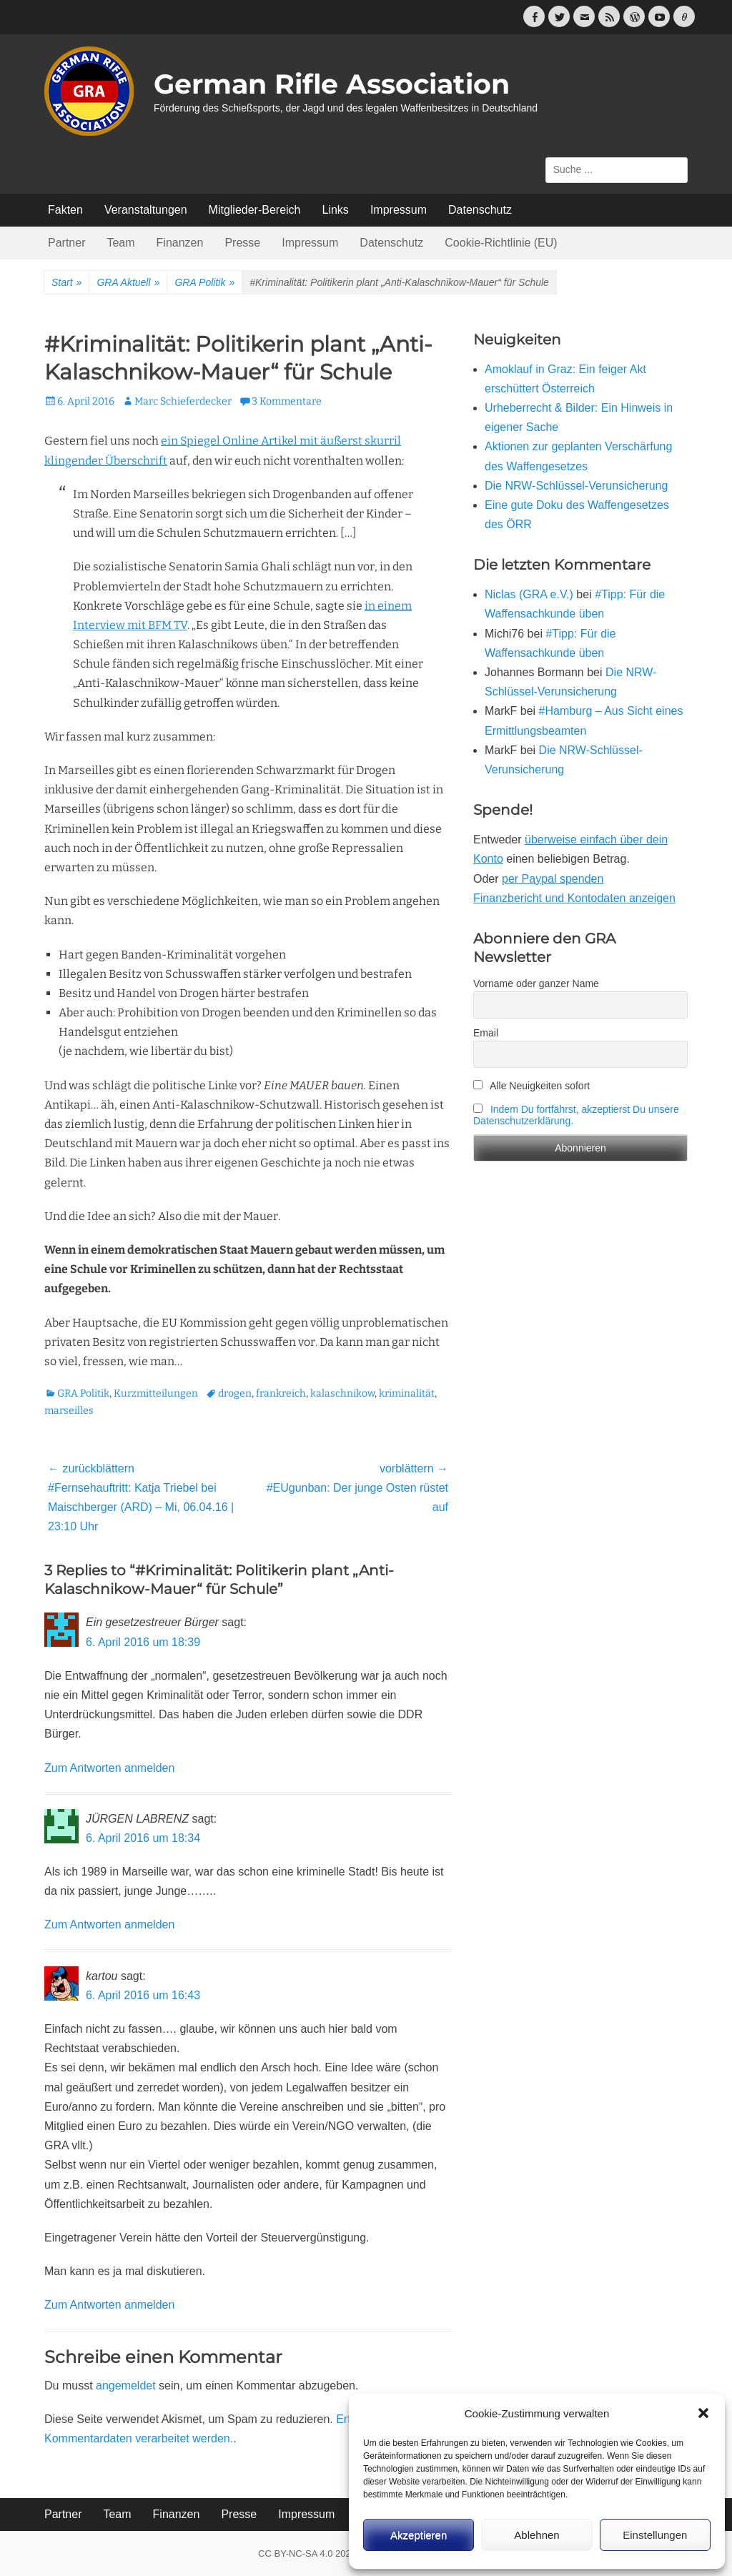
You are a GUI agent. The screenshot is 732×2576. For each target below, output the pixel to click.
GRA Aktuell (128, 283)
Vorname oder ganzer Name (536, 983)
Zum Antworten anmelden (109, 1768)
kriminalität (407, 1393)
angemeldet (126, 2385)
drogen (235, 1393)
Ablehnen (536, 2535)
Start (66, 283)
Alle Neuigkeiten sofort (531, 1085)
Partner (66, 243)
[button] (703, 2413)
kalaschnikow (342, 1393)
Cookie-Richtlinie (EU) (501, 243)
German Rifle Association (332, 84)
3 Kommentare (287, 401)
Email (485, 1033)
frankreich (281, 1393)
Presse (242, 243)
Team (120, 243)
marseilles (69, 1411)
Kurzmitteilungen (156, 1393)
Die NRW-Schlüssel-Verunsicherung (576, 486)
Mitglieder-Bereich (255, 210)
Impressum (398, 210)
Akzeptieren (418, 2535)
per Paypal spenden (552, 879)
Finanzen (180, 243)
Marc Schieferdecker (183, 401)
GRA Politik (204, 283)
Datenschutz (480, 210)
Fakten (65, 210)
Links (335, 210)
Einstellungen (655, 2535)
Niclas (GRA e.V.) (529, 594)
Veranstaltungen (145, 210)
